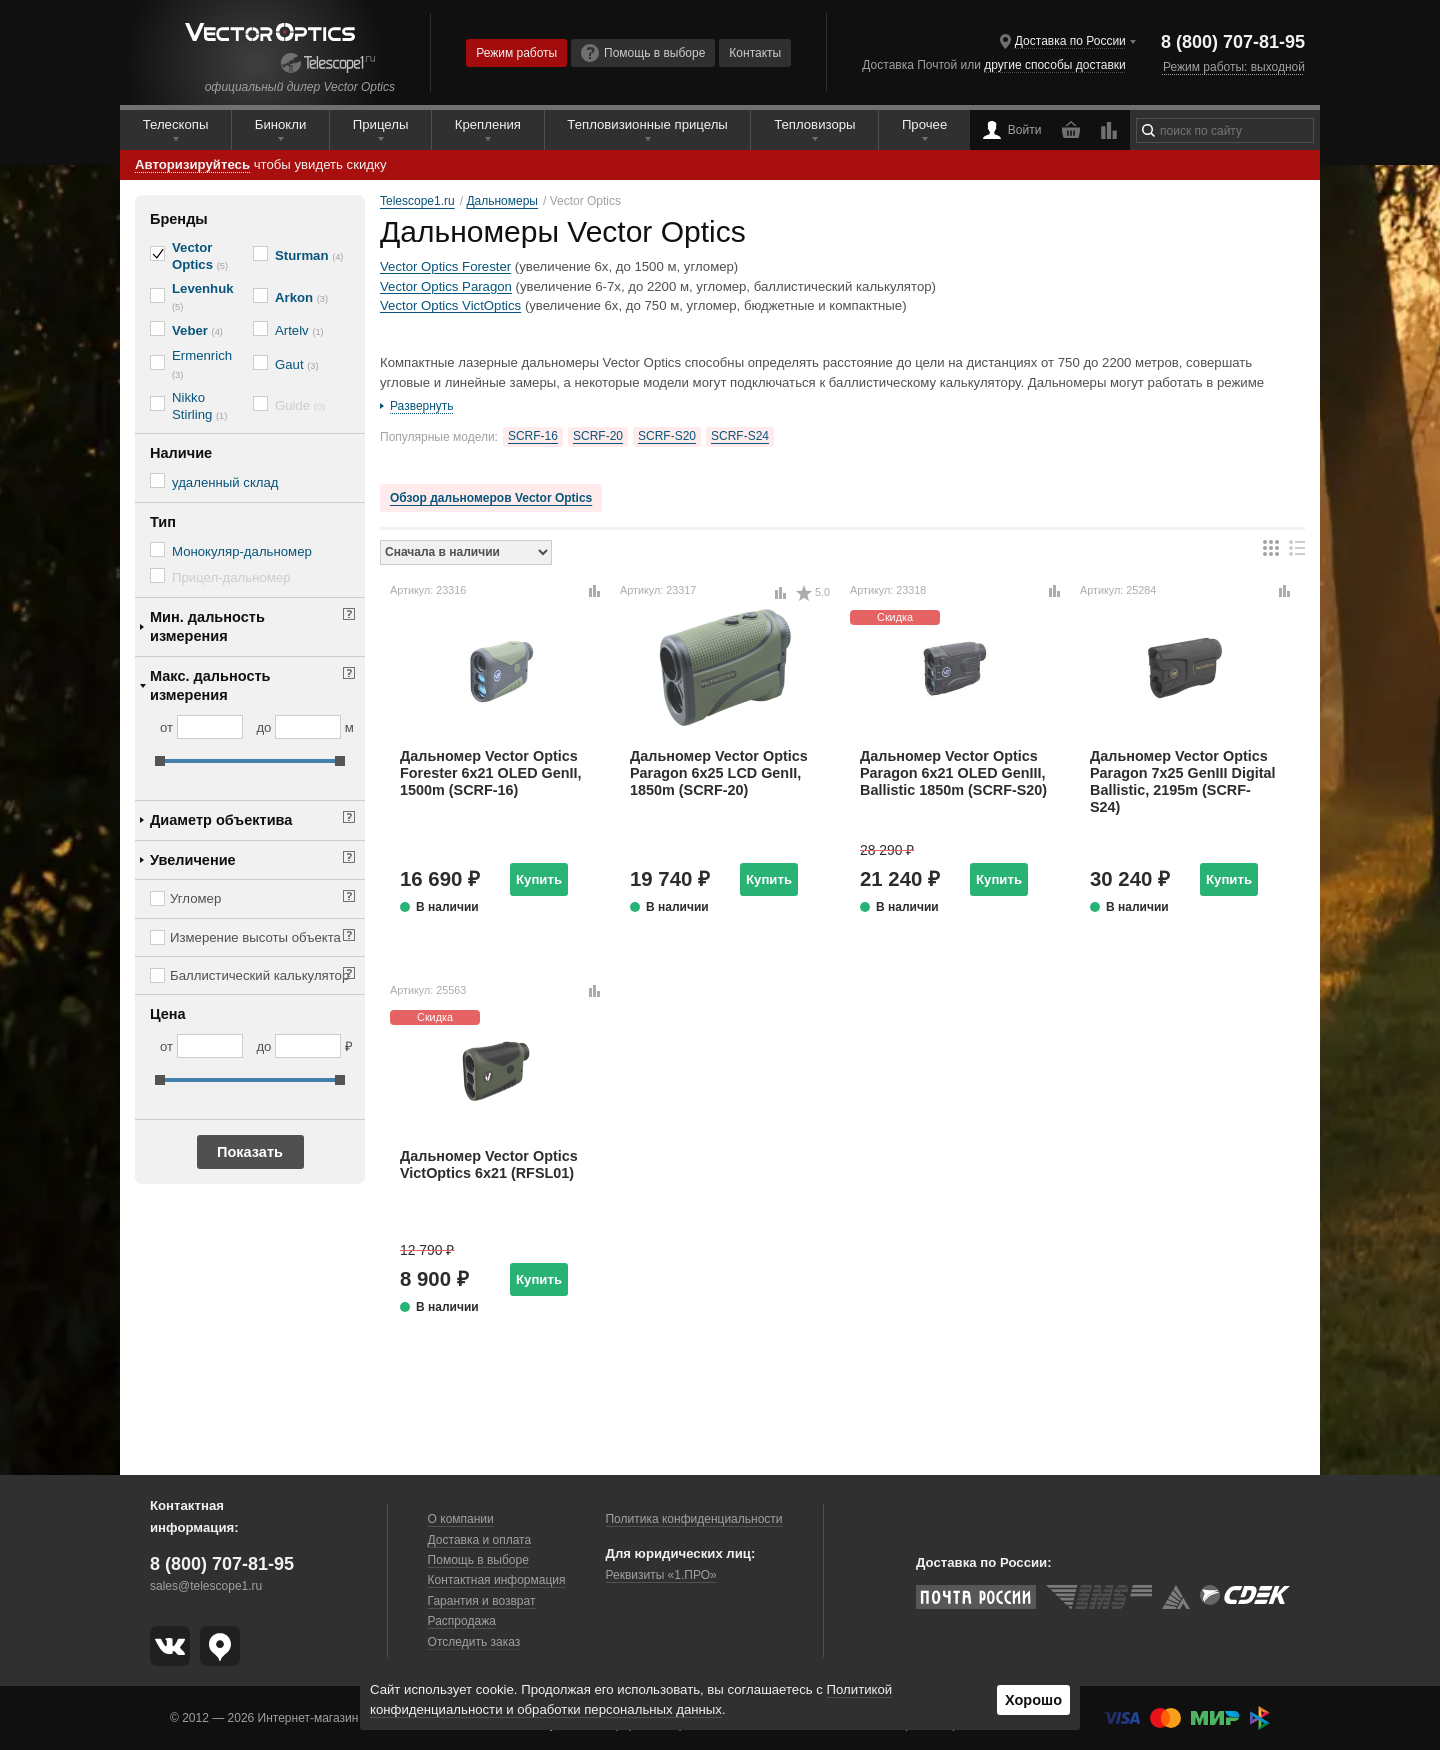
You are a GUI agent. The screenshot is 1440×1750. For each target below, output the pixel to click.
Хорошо (1033, 1700)
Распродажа (462, 1621)
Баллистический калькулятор (259, 975)
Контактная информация (497, 1580)
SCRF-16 (533, 436)
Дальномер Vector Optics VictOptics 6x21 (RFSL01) (489, 1164)
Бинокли (281, 124)
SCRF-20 (598, 436)
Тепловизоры (814, 124)
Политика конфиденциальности (693, 1519)
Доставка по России (1070, 41)
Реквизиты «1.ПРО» (660, 1575)
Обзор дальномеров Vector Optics (491, 498)
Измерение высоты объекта (255, 937)
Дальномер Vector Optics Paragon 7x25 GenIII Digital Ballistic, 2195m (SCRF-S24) (1183, 782)
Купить (539, 879)
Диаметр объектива (221, 820)
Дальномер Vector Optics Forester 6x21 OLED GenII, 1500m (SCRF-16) (491, 773)
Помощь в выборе (643, 53)
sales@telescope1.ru (206, 1586)
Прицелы (381, 124)
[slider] (160, 761)
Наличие (181, 453)
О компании (461, 1519)
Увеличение (193, 860)
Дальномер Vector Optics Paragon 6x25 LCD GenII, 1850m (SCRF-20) (719, 773)
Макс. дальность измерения (210, 685)
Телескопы (176, 124)
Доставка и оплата (480, 1540)
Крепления (488, 124)
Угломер (195, 898)
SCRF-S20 (667, 436)
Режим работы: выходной (1234, 67)
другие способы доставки (1054, 65)
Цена (168, 1014)
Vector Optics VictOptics (450, 305)
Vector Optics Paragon (446, 286)
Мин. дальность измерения (207, 626)
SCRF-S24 (740, 436)
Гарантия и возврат (482, 1601)
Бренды (179, 219)
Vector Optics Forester (445, 266)
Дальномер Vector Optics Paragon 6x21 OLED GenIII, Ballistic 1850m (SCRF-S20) (953, 773)
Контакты (755, 53)
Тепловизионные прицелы (647, 124)
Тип (163, 522)
